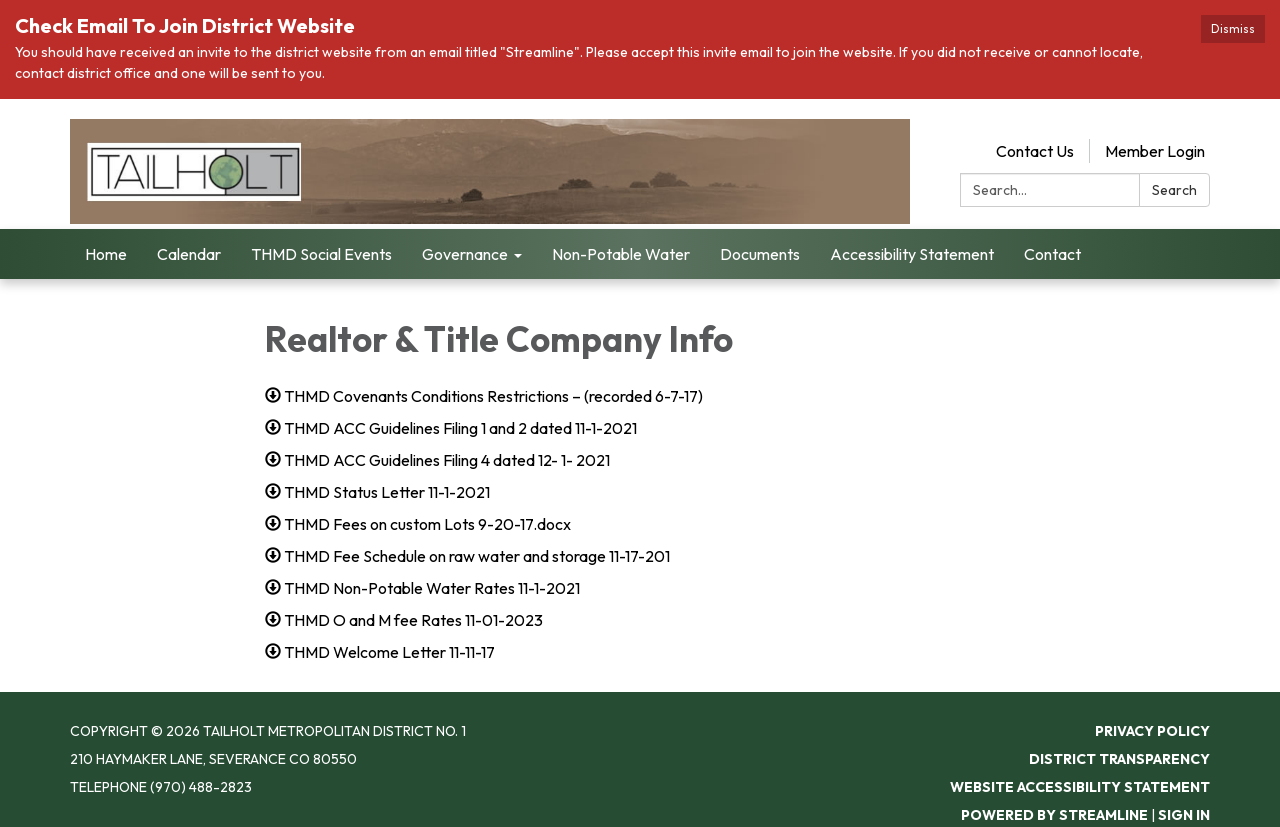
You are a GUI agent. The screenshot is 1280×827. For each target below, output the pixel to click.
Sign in (1184, 815)
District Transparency (1119, 759)
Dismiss (1233, 28)
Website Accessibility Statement (1080, 787)
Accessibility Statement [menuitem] (912, 254)
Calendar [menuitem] (189, 254)
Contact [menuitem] (1052, 254)
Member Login (1155, 151)
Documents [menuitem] (760, 254)
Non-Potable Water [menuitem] (621, 254)
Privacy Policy (1152, 731)
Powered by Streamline (1054, 815)
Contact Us (1035, 151)
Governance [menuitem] (465, 254)
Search (1174, 190)
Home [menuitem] (106, 254)
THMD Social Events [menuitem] (321, 254)
